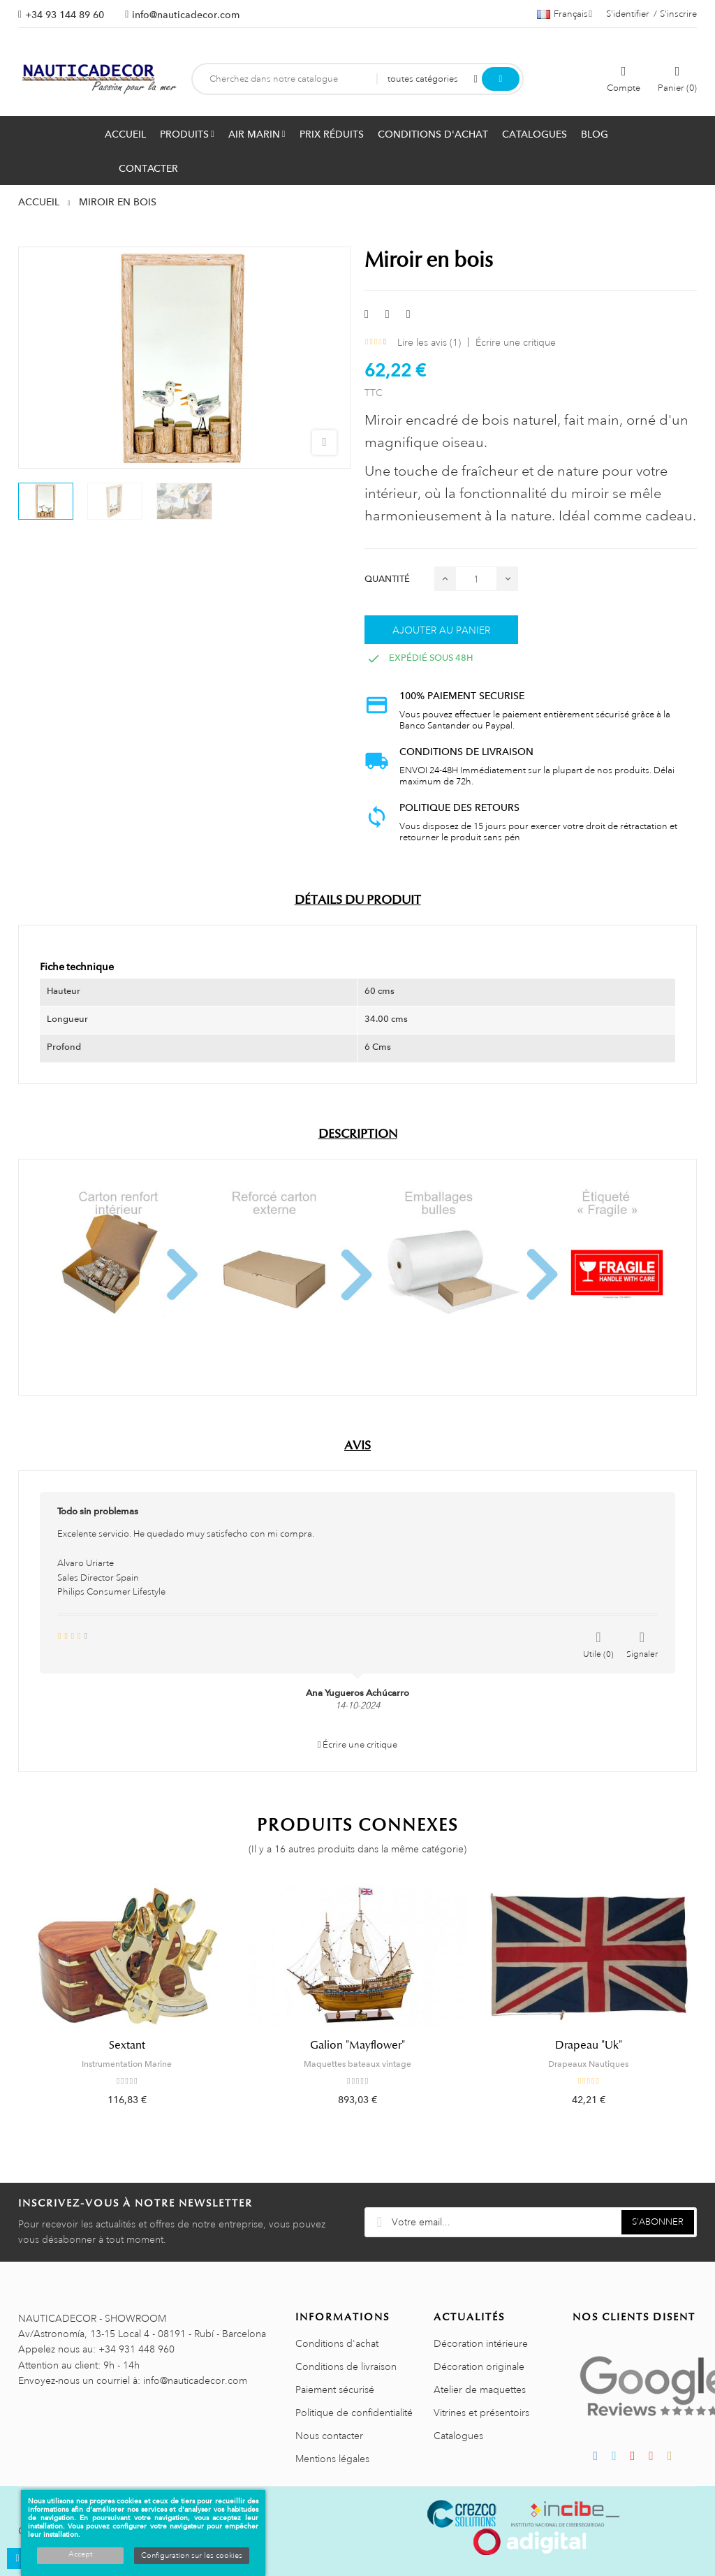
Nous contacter (329, 2435)
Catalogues (458, 2435)
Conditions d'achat (336, 2343)
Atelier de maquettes (480, 2389)
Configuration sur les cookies (191, 2556)
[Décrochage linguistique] (564, 14)
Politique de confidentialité (354, 2412)
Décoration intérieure (481, 2343)
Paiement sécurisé (334, 2389)
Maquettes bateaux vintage (357, 2064)
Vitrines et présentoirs (481, 2412)
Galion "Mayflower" (357, 2045)
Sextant (127, 2045)
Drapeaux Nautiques (588, 2064)
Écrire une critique (516, 342)
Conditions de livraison (346, 2366)
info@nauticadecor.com (185, 14)
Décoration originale (479, 2366)
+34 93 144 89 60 (64, 14)
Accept (80, 2554)
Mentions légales (332, 2458)
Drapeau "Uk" (588, 2045)
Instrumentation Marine (127, 2064)
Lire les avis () (429, 342)
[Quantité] (476, 578)
